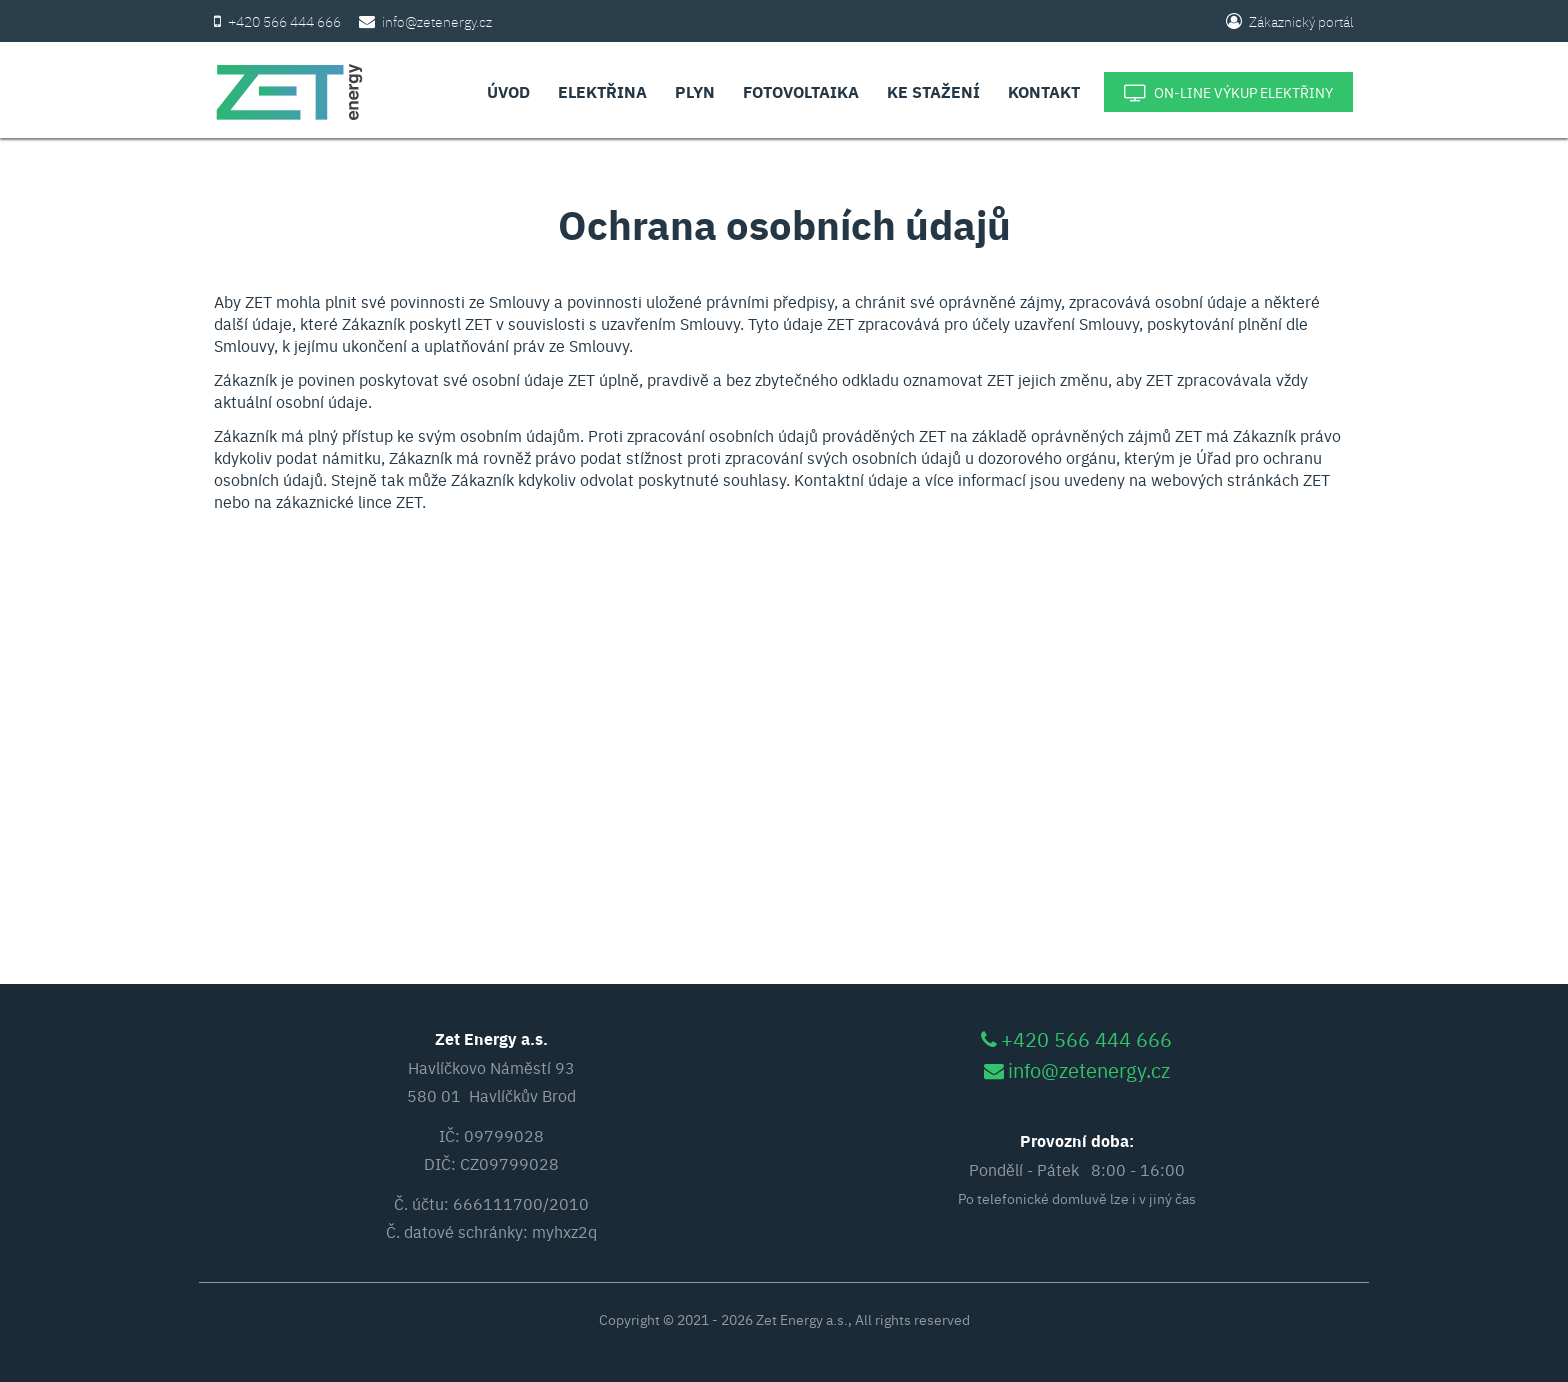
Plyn (695, 91)
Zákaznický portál (1290, 21)
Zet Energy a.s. (802, 1319)
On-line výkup (1228, 92)
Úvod (508, 91)
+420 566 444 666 (284, 21)
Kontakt (1044, 91)
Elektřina (602, 91)
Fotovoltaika (801, 91)
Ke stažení (933, 91)
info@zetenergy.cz (437, 21)
